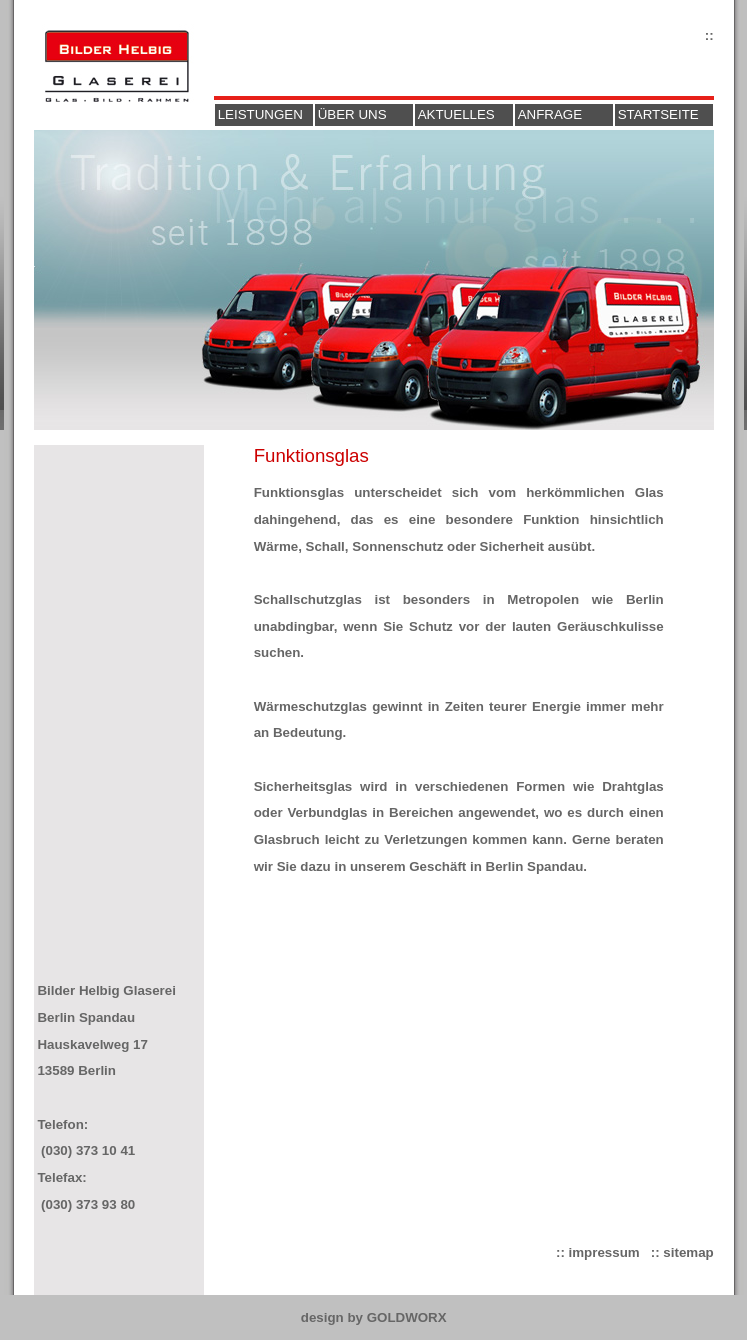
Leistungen (260, 114)
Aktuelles (456, 114)
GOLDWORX (407, 1317)
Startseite (658, 114)
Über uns (352, 114)
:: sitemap (682, 1252)
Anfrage (550, 114)
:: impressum (598, 1252)
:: (709, 35)
